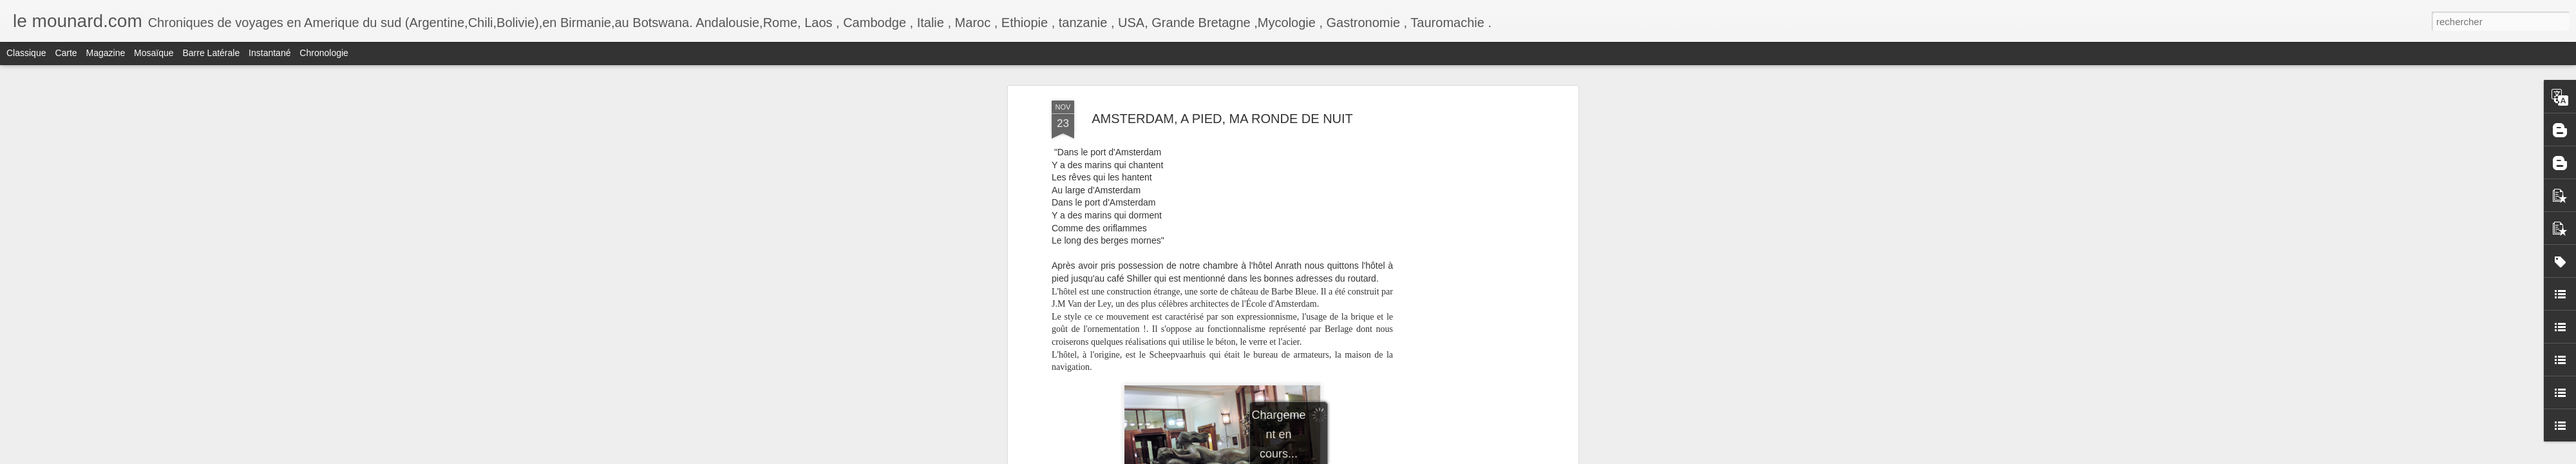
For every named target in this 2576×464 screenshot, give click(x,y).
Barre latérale (211, 53)
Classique (26, 53)
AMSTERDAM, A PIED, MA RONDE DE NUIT (1222, 118)
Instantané (269, 53)
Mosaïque (153, 53)
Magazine (106, 53)
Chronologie (323, 53)
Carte (66, 53)
